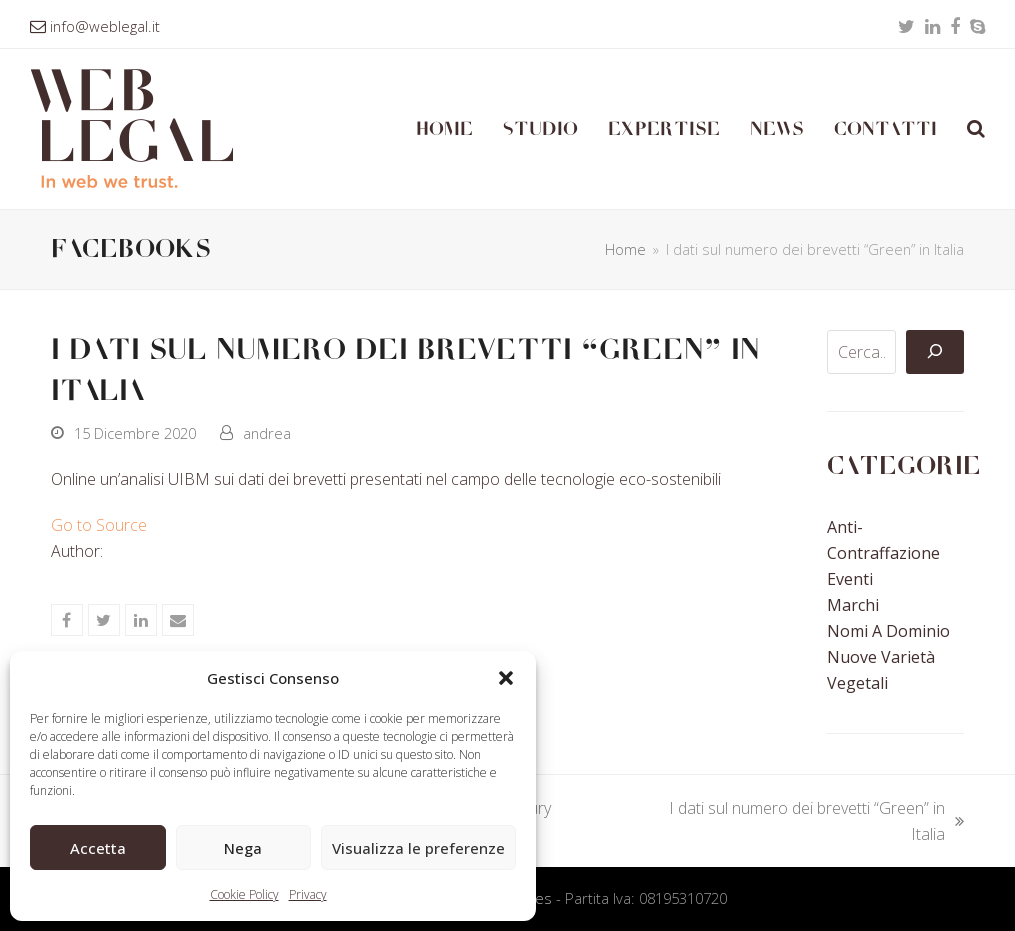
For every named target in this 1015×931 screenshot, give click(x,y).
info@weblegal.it (105, 26)
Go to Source (99, 525)
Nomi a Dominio (888, 631)
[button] (506, 678)
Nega (243, 848)
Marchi (853, 605)
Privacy (308, 894)
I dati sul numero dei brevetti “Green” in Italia (803, 822)
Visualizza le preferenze (418, 848)
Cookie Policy (244, 894)
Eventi (850, 579)
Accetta (98, 848)
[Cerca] (935, 352)
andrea (267, 433)
